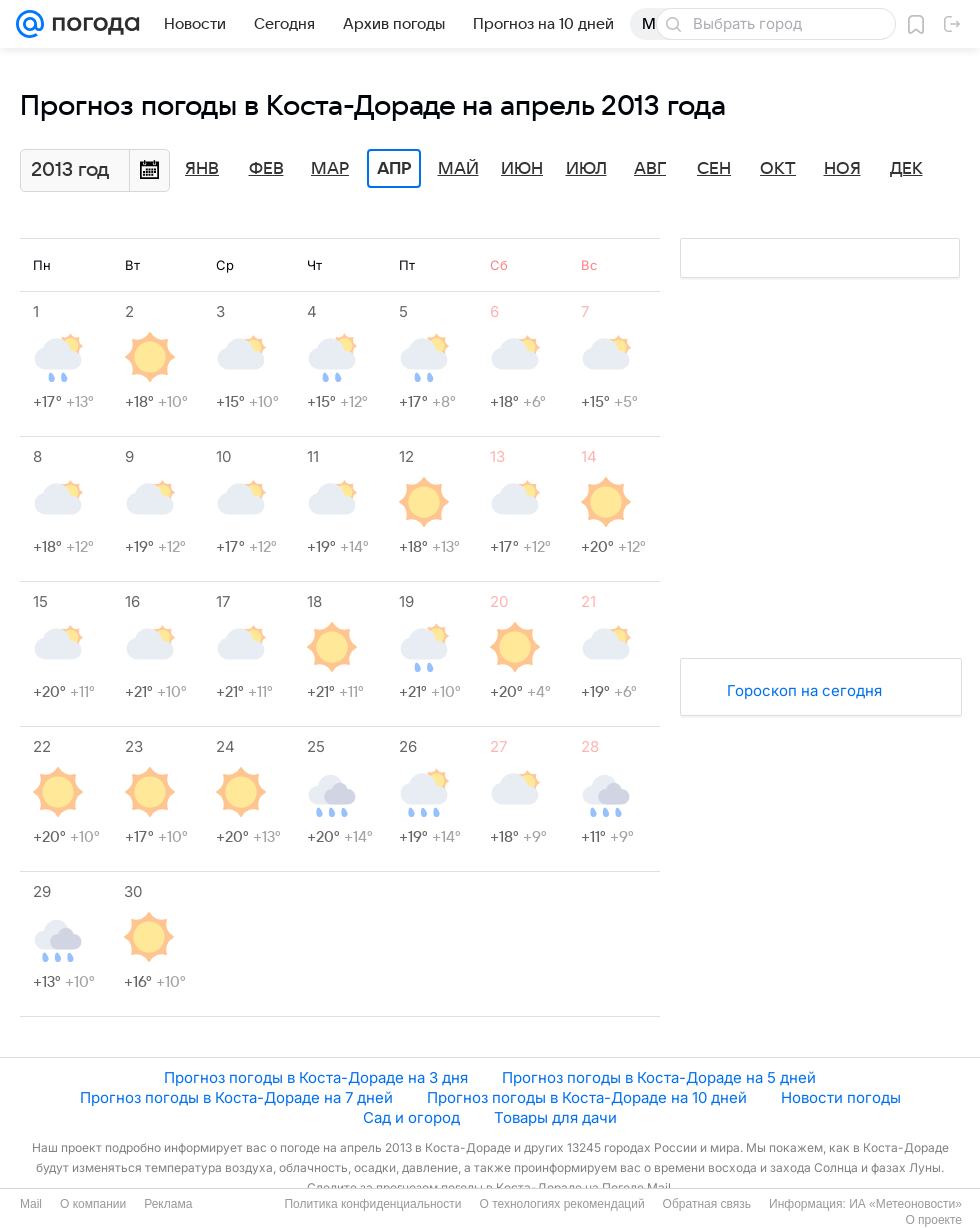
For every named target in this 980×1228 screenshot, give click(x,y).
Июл (586, 169)
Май (458, 169)
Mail (31, 1204)
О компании (93, 1204)
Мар (330, 169)
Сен (714, 169)
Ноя (842, 169)
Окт (778, 169)
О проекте (933, 1220)
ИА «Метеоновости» (905, 1204)
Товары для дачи (555, 1117)
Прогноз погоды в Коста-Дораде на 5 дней (659, 1077)
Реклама (168, 1204)
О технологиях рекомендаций (561, 1204)
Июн (522, 169)
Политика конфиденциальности (372, 1204)
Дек (906, 169)
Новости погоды (841, 1097)
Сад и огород (411, 1117)
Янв (202, 169)
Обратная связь (707, 1204)
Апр (394, 169)
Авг (650, 169)
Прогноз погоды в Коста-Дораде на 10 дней (587, 1097)
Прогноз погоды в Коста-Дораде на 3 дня (316, 1077)
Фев (266, 169)
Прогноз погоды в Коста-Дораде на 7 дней (236, 1097)
